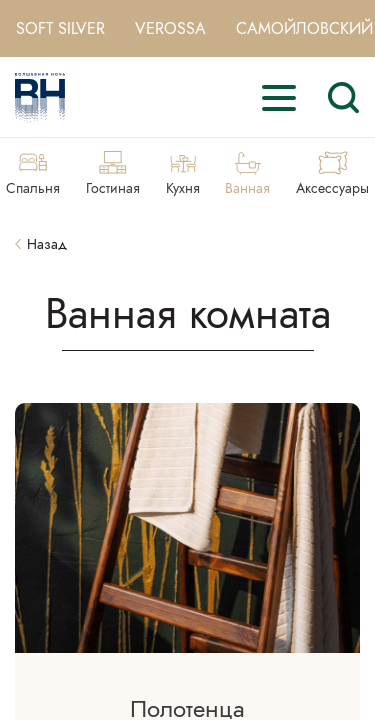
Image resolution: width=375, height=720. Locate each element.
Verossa (170, 28)
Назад (41, 244)
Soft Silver (60, 28)
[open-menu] (279, 98)
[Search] (343, 98)
